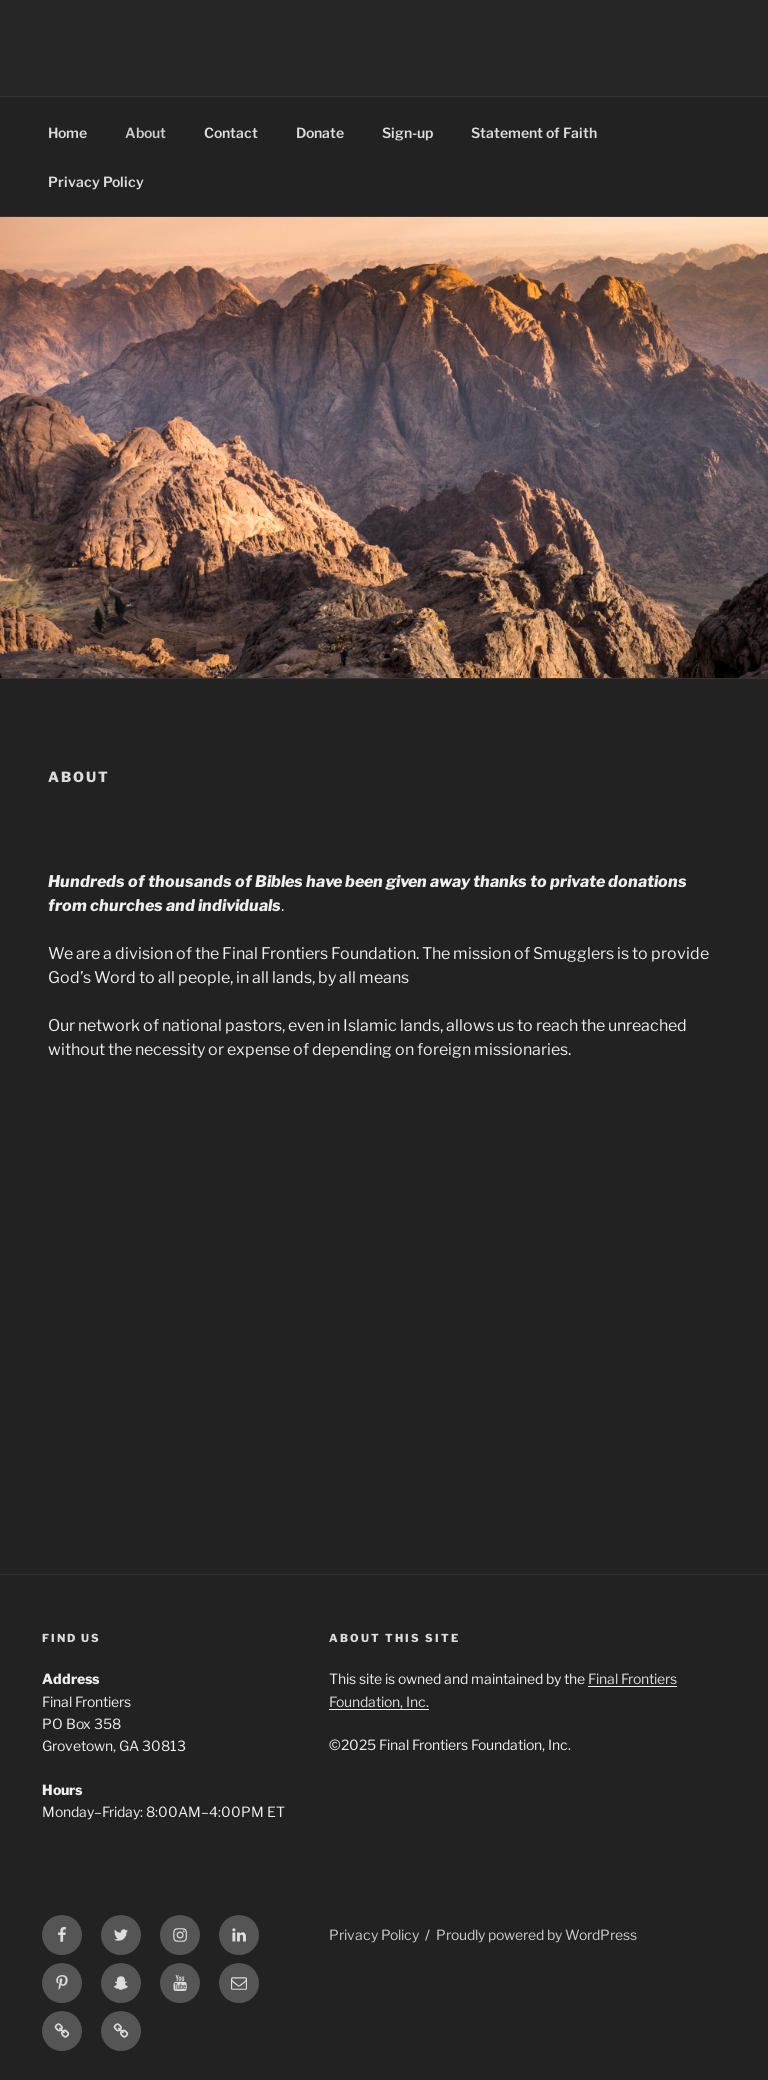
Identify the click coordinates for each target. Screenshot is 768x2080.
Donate (320, 132)
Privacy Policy (96, 181)
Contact (231, 132)
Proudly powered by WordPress (536, 1934)
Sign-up (407, 132)
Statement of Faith (534, 132)
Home (67, 132)
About (145, 132)
